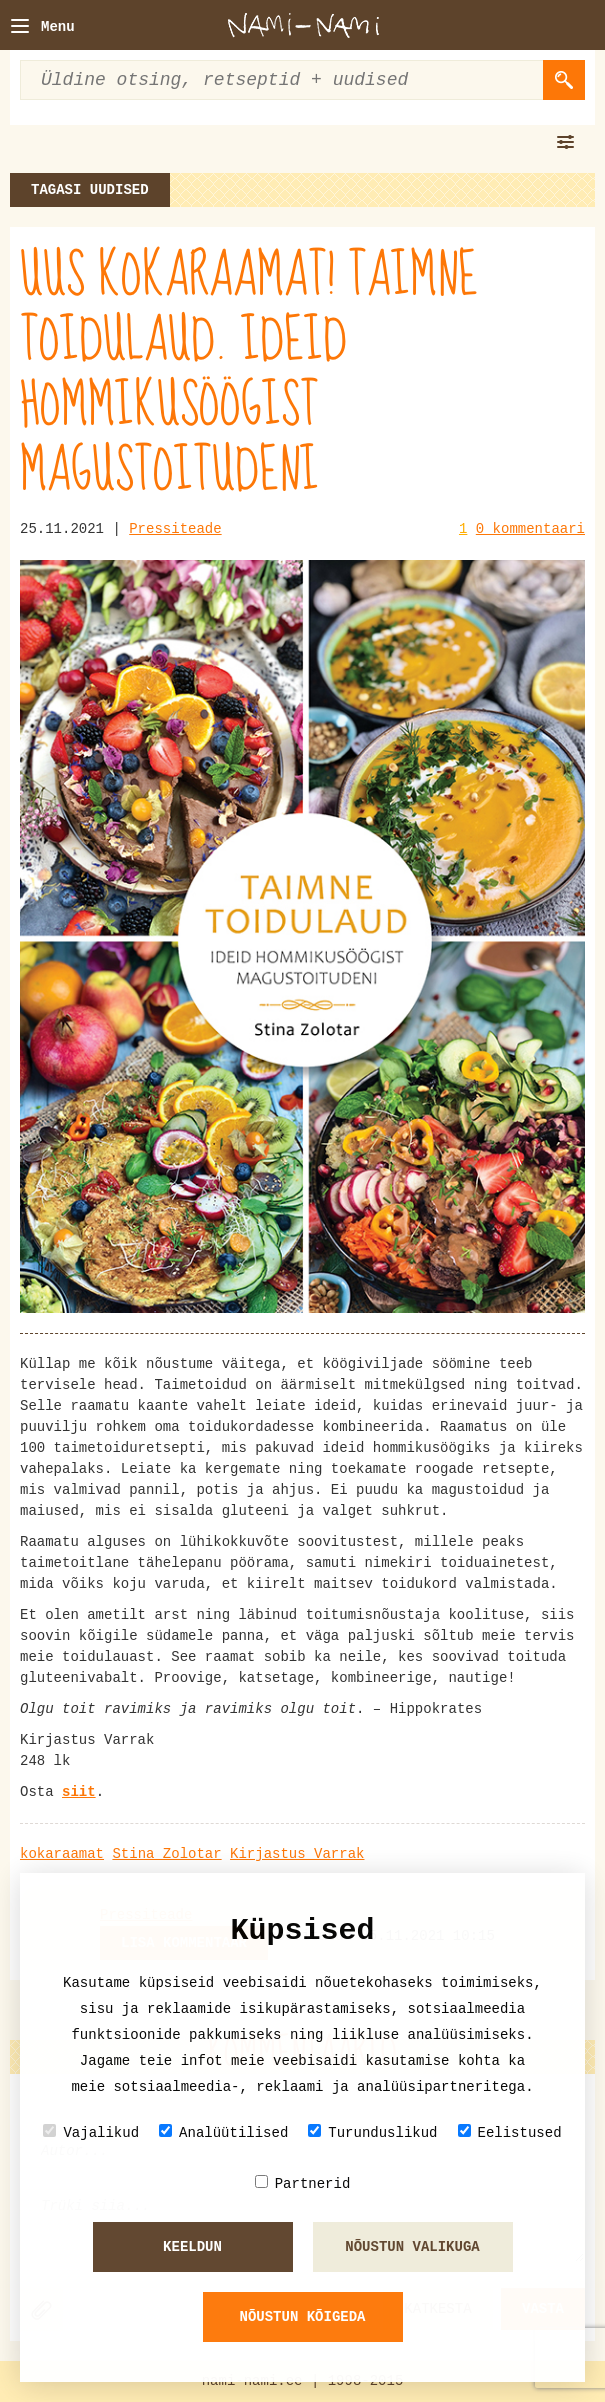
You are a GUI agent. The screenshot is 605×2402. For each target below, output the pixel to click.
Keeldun (192, 2247)
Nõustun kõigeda (302, 2317)
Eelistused (510, 2132)
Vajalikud (91, 2132)
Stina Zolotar (166, 1854)
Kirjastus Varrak (297, 1854)
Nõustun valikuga (412, 2247)
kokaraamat (62, 1854)
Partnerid (303, 2183)
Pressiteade (175, 529)
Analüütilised (223, 2132)
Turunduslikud (372, 2132)
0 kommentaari (530, 529)
